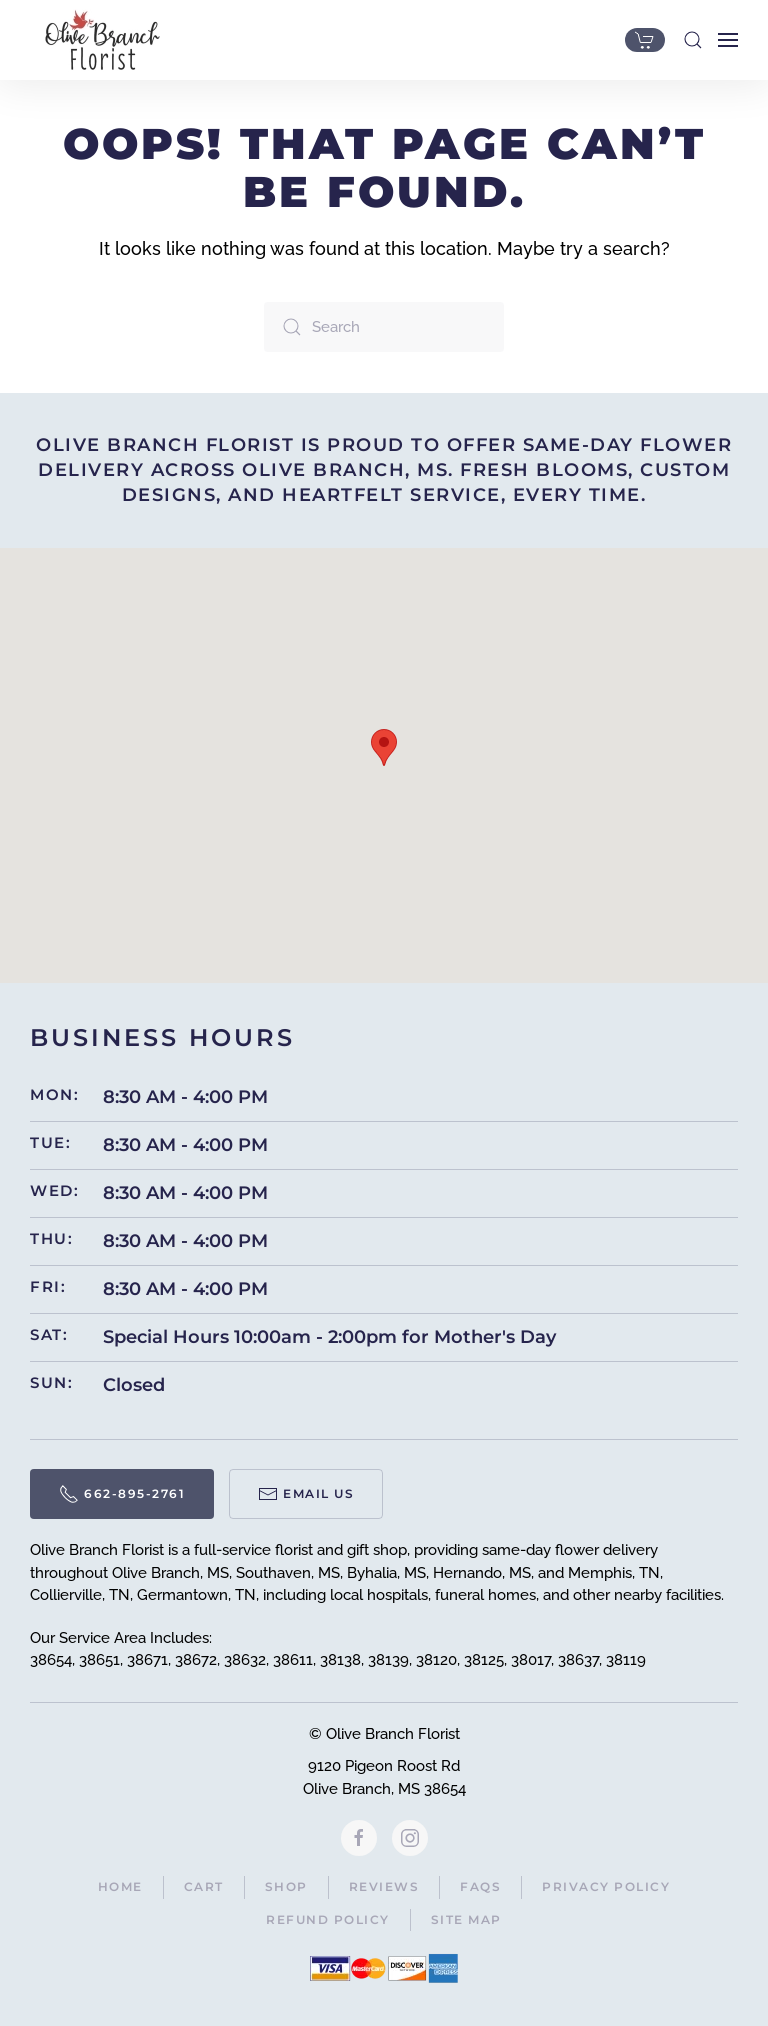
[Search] (384, 327)
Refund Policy (328, 1919)
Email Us (306, 1494)
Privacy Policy (606, 1886)
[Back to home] (97, 40)
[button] (693, 40)
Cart (204, 1886)
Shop (286, 1886)
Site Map (466, 1919)
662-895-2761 (122, 1494)
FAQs (480, 1886)
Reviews (384, 1886)
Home (120, 1886)
